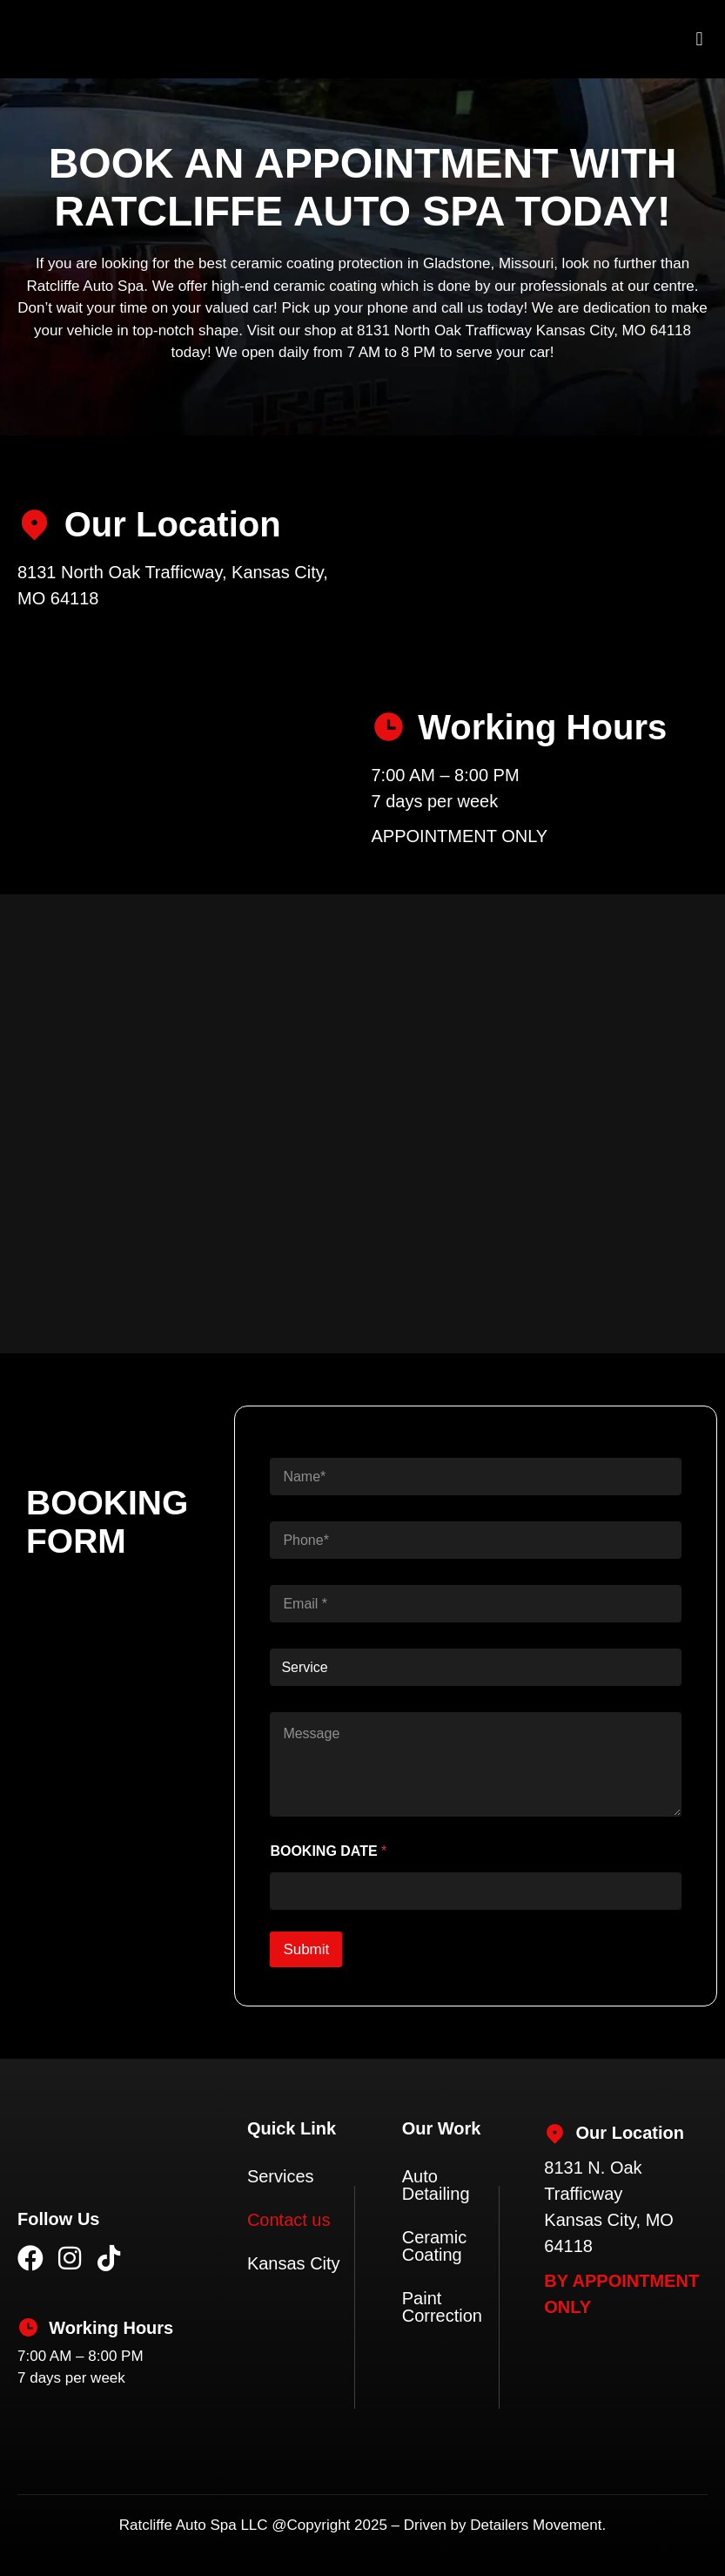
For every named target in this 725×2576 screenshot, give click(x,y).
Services (280, 2176)
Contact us (289, 2219)
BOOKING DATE (328, 1851)
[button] (699, 39)
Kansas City (293, 2263)
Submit (306, 1949)
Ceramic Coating (434, 2246)
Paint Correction (442, 2307)
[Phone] (475, 1540)
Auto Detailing (436, 2185)
